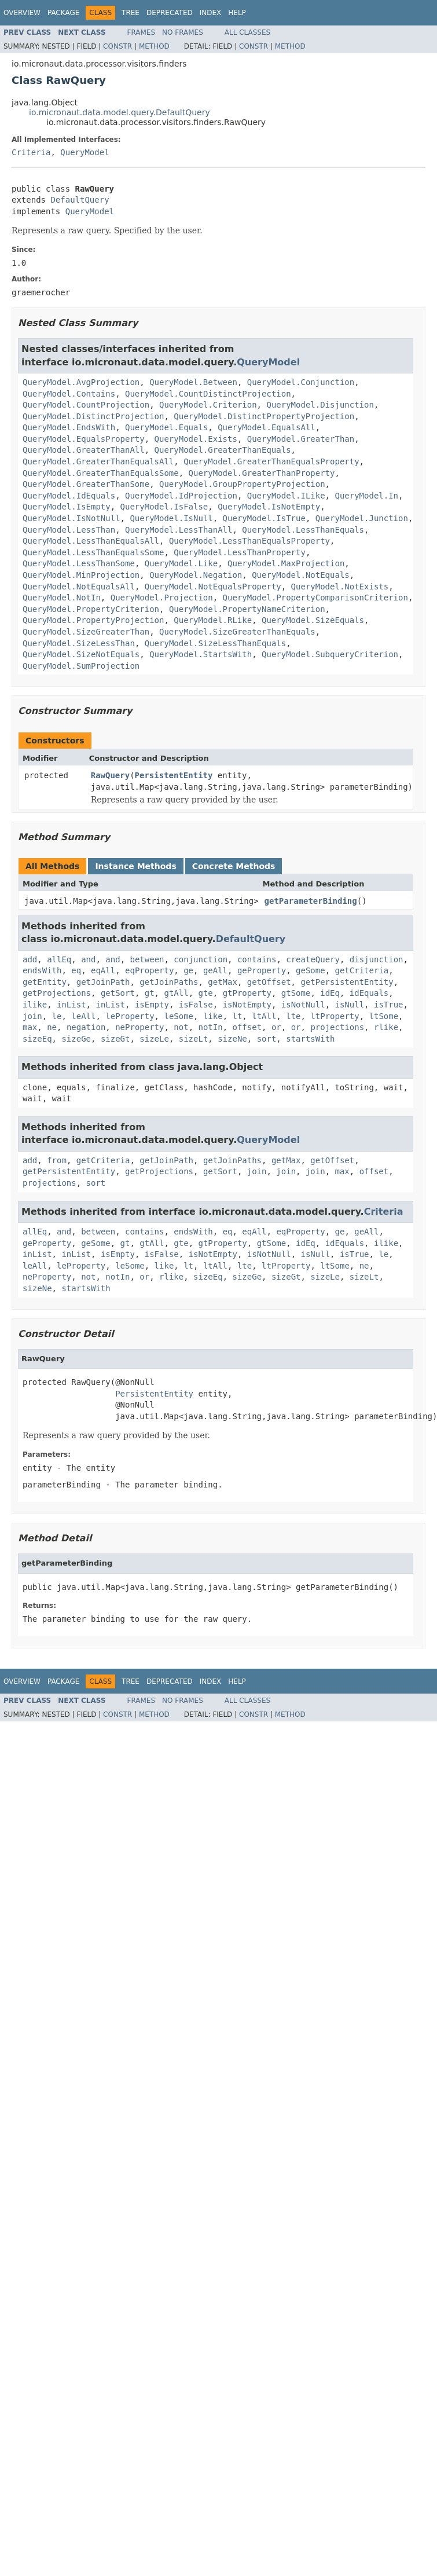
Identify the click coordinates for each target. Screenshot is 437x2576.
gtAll (176, 993)
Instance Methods (135, 866)
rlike (386, 1027)
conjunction (200, 959)
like (213, 1016)
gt (150, 993)
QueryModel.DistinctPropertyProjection (264, 416)
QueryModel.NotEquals (301, 575)
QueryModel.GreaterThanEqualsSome (101, 473)
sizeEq (37, 1038)
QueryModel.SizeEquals (313, 620)
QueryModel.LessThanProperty (240, 552)
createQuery (313, 959)
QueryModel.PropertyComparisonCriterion (315, 597)
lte (293, 1016)
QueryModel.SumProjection (81, 665)
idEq (330, 993)
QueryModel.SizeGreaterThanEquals (237, 631)
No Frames (182, 32)
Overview (22, 13)
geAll (215, 970)
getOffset (269, 982)
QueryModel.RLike (213, 620)
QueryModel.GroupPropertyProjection (242, 484)
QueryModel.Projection (162, 597)
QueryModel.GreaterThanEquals (223, 450)
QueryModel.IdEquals (69, 495)
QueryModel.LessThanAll (178, 529)
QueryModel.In (366, 495)
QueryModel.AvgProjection (81, 382)
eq (76, 970)
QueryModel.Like (181, 563)
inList (71, 1004)
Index (211, 13)
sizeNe (232, 1038)
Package (63, 13)
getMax (222, 982)
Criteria (31, 152)
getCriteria (362, 970)
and (88, 959)
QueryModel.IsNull (171, 518)
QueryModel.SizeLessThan (79, 643)
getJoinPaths (168, 982)
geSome (310, 970)
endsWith (42, 970)
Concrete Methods (234, 866)
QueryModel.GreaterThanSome (86, 484)
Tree (130, 13)
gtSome (296, 993)
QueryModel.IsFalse (164, 506)
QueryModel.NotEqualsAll (79, 586)
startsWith (310, 1038)
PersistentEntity (174, 775)
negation (86, 1027)
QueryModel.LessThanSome (79, 563)
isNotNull (303, 1004)
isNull (350, 1004)
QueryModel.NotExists (340, 586)
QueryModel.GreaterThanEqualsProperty (271, 461)
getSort (118, 993)
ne (52, 1027)
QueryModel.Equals (166, 427)
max (30, 1027)
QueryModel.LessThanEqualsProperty (249, 540)
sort (267, 1038)
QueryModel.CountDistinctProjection (208, 393)
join (32, 1016)
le (57, 1016)
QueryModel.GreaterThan (300, 439)
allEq (59, 959)
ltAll (264, 1016)
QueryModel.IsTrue (264, 518)
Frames (141, 32)
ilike (35, 1004)
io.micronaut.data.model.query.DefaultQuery (119, 112)
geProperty (261, 970)
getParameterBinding (311, 901)
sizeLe (154, 1038)
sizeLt (193, 1038)
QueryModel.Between (193, 382)
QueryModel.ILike (286, 495)
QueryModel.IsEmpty (67, 506)
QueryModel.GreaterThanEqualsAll (98, 461)
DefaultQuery (79, 199)
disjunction (376, 959)
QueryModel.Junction (361, 518)
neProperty (139, 1027)
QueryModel (84, 152)
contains (256, 959)
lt (237, 1016)
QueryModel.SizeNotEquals (81, 654)
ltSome (384, 1016)
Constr (117, 46)
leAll (83, 1016)
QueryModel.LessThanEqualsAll (91, 540)
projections (337, 1027)
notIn (210, 1027)
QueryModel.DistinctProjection (93, 416)
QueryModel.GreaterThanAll (84, 450)
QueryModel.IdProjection (181, 495)
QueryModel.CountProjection (86, 404)
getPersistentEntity (346, 982)
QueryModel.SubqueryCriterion (330, 654)
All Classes (247, 32)
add (30, 959)
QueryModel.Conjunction (300, 382)
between (147, 959)
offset (247, 1027)
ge (188, 970)
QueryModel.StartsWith (200, 654)
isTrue (388, 1004)
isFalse (196, 1004)
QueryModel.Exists (196, 439)
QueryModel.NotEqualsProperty (213, 586)
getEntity (45, 982)
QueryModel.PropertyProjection (93, 620)
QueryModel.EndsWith (69, 427)
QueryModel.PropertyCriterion (91, 609)
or (276, 1027)
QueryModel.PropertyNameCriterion (247, 609)
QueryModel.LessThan (69, 529)
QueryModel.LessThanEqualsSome (93, 552)
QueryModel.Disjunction (319, 404)
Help (237, 13)
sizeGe (76, 1038)
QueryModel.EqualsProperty (84, 439)
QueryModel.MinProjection (81, 575)
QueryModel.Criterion (208, 404)
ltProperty (334, 1016)
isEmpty (152, 1004)
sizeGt (115, 1038)
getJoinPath (103, 982)
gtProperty (247, 993)
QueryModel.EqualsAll (266, 427)
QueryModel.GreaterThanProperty (262, 473)
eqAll (103, 970)
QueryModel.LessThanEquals (303, 529)
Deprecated (169, 13)
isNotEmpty (247, 1004)
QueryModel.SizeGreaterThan (86, 631)
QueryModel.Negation (195, 575)
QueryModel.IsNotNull (71, 518)
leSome (178, 1016)
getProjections (57, 993)
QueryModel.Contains (69, 393)
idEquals (369, 993)
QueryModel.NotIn (62, 597)
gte (205, 993)
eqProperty (149, 970)
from (57, 1160)
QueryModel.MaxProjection (285, 563)
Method (154, 46)
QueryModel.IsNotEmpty (269, 506)
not (181, 1027)
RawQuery (110, 775)
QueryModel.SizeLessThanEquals (215, 643)
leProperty (129, 1016)
